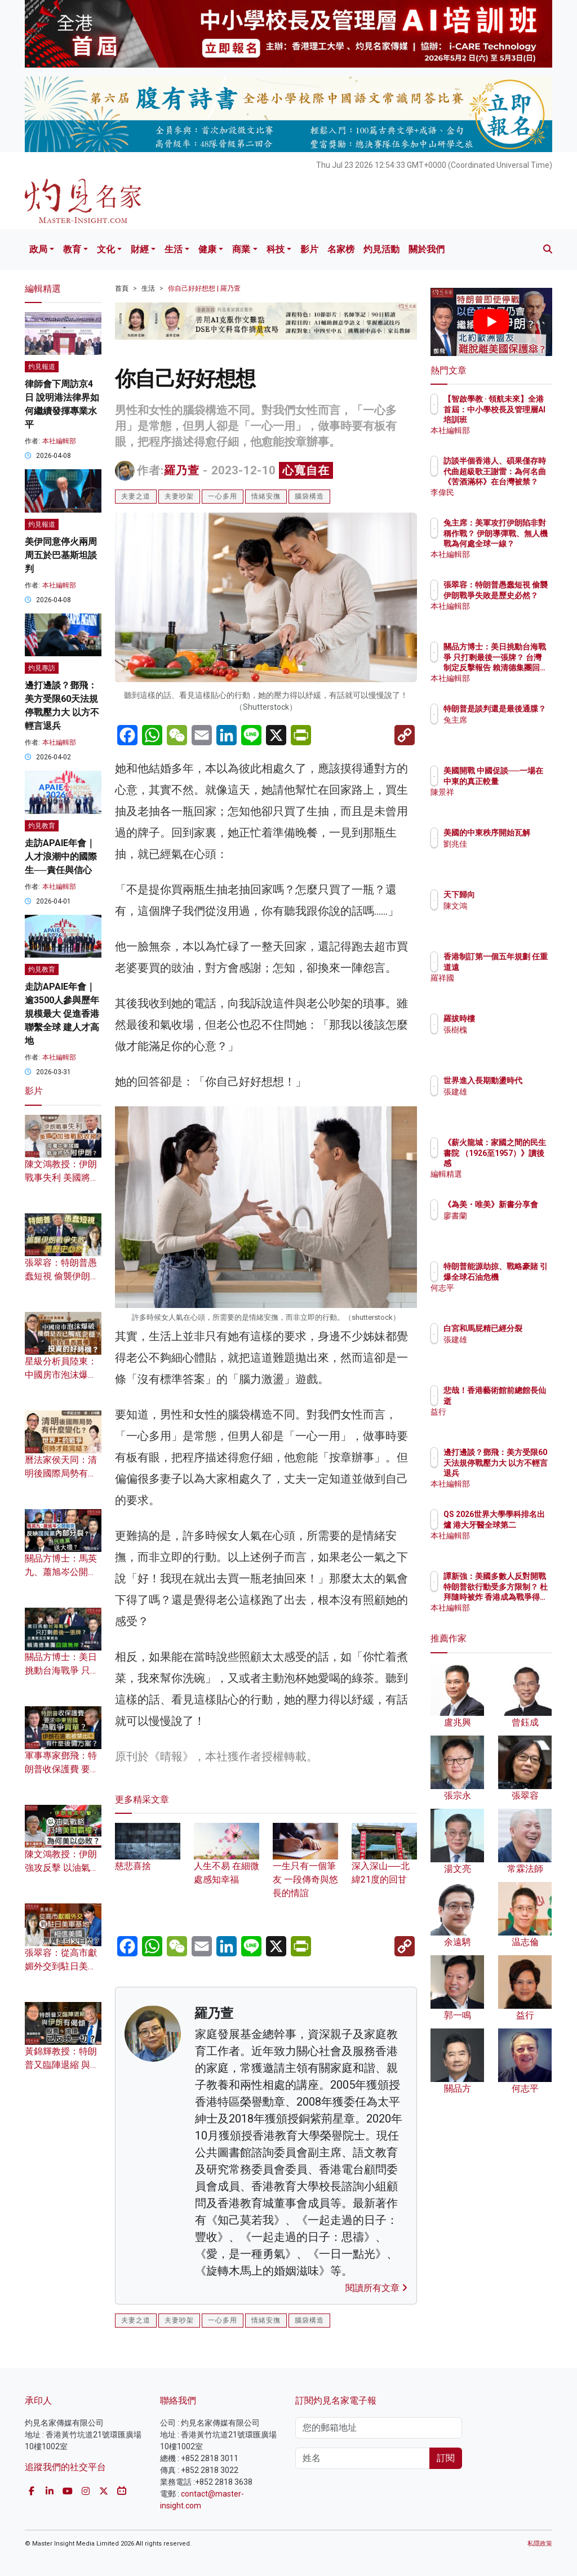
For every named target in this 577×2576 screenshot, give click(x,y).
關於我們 (427, 249)
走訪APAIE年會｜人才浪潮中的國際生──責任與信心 (61, 856)
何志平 (504, 1297)
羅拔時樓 (508, 1018)
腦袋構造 (309, 496)
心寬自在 (306, 470)
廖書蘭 (504, 1225)
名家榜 (340, 249)
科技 (276, 249)
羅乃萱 (181, 470)
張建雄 (504, 1101)
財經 (140, 249)
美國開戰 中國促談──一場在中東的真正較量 (520, 780)
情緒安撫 (266, 496)
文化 (106, 249)
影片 (309, 249)
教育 (72, 249)
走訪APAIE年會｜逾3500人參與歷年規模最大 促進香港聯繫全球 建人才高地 (62, 1013)
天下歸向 (508, 894)
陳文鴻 (504, 905)
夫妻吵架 (179, 496)
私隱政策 (539, 2543)
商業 (241, 249)
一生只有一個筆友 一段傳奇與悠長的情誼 (305, 1866)
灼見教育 (41, 826)
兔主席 (504, 730)
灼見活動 (381, 249)
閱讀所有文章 (376, 2288)
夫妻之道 (135, 496)
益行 (500, 1411)
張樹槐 (504, 1029)
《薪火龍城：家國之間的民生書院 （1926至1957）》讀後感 (520, 1163)
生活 (174, 249)
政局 (38, 249)
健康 (207, 249)
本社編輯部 (59, 441)
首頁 (121, 288)
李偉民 (504, 492)
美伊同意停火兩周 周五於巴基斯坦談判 (61, 555)
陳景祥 (504, 802)
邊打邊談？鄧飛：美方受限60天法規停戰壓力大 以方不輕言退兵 (517, 1473)
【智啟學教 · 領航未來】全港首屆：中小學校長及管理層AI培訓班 (520, 419)
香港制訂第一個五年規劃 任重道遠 (520, 966)
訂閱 (446, 2458)
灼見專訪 (41, 668)
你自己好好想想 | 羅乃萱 (204, 288)
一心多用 (222, 496)
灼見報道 (41, 367)
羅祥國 (504, 988)
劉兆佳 (504, 853)
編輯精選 (508, 1173)
